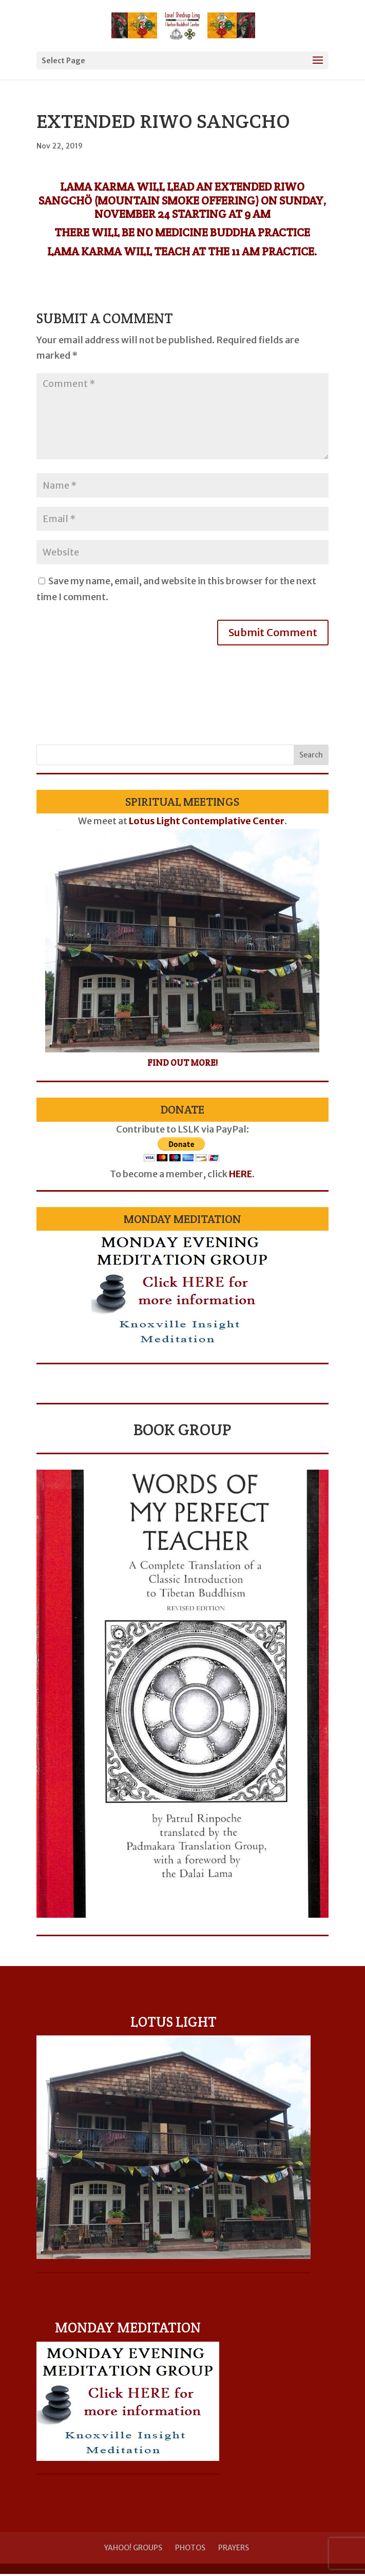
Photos (190, 2547)
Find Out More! (182, 1062)
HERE (240, 1174)
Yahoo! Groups (133, 2547)
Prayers (233, 2547)
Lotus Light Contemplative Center (206, 821)
